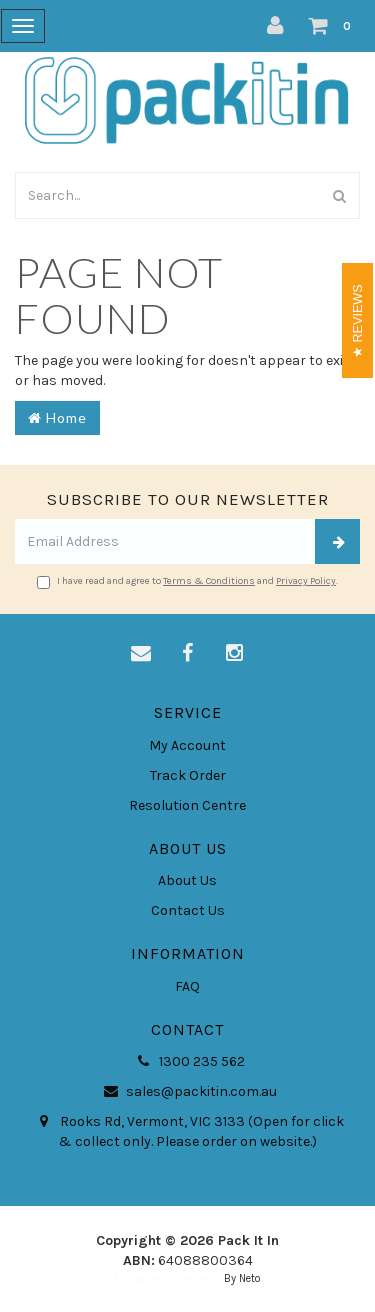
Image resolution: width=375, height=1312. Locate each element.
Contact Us (188, 910)
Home (57, 417)
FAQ (187, 986)
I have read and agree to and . (187, 582)
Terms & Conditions (209, 581)
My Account (187, 745)
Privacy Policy (306, 581)
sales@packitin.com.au (187, 1092)
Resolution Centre (187, 805)
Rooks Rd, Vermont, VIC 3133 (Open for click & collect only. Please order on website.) (188, 1131)
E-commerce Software (167, 1278)
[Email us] (141, 654)
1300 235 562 (188, 1062)
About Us (187, 880)
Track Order (188, 775)
